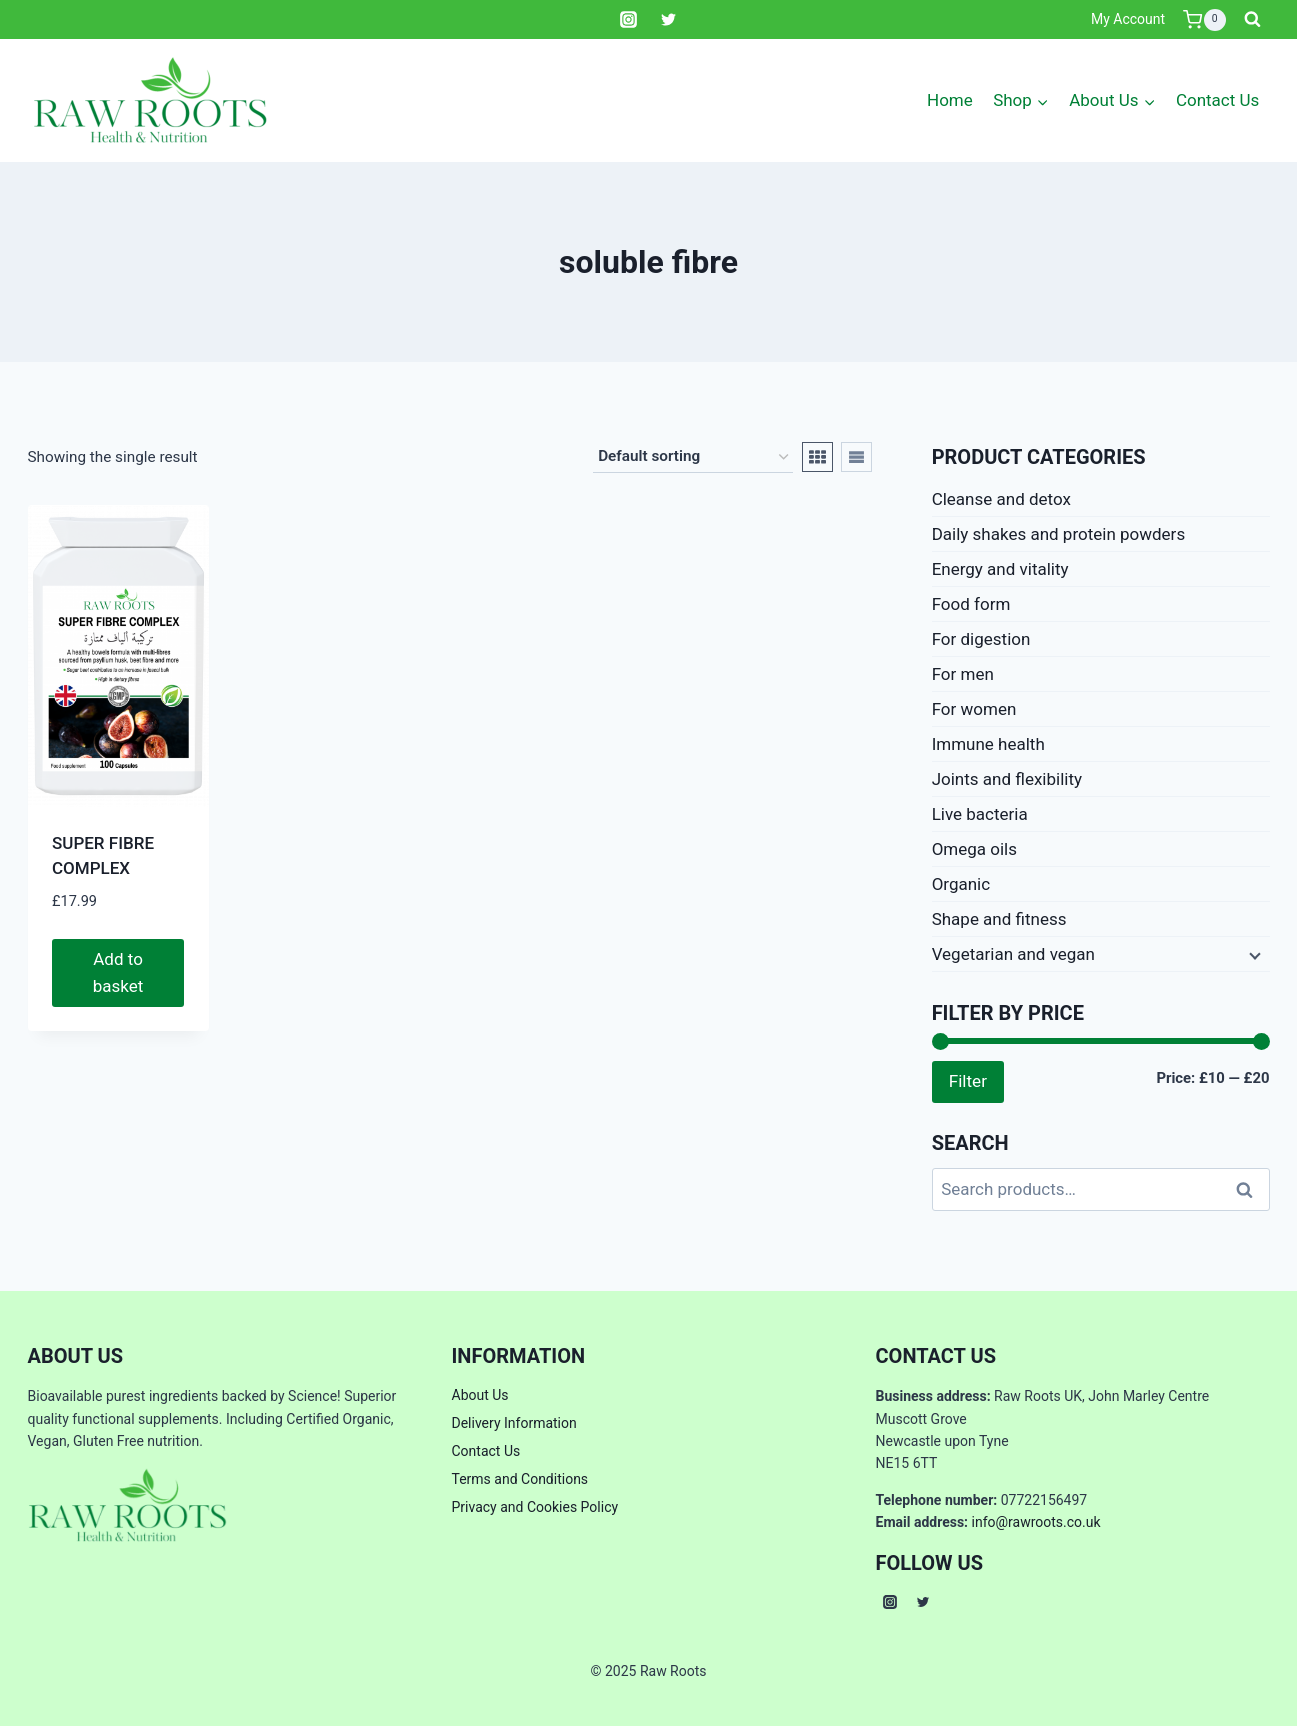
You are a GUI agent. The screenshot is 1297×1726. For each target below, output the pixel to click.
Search (1251, 1189)
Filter (968, 1081)
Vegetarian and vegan (1013, 954)
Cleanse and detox (1001, 499)
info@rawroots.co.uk (1036, 1522)
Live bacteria (980, 814)
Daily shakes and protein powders (1059, 534)
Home (950, 100)
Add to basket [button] (118, 972)
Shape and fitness (999, 919)
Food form (971, 604)
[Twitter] (668, 20)
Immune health (988, 744)
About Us (480, 1395)
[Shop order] (693, 457)
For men (963, 674)
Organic (961, 884)
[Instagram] (629, 20)
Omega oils (974, 849)
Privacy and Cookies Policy (535, 1507)
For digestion (981, 639)
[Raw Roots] (151, 100)
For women (974, 709)
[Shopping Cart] (1204, 20)
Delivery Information (514, 1423)
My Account (1128, 19)
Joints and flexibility (1007, 779)
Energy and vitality (1000, 569)
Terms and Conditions (520, 1479)
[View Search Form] (1253, 20)
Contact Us (1217, 100)
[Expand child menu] (1253, 954)
